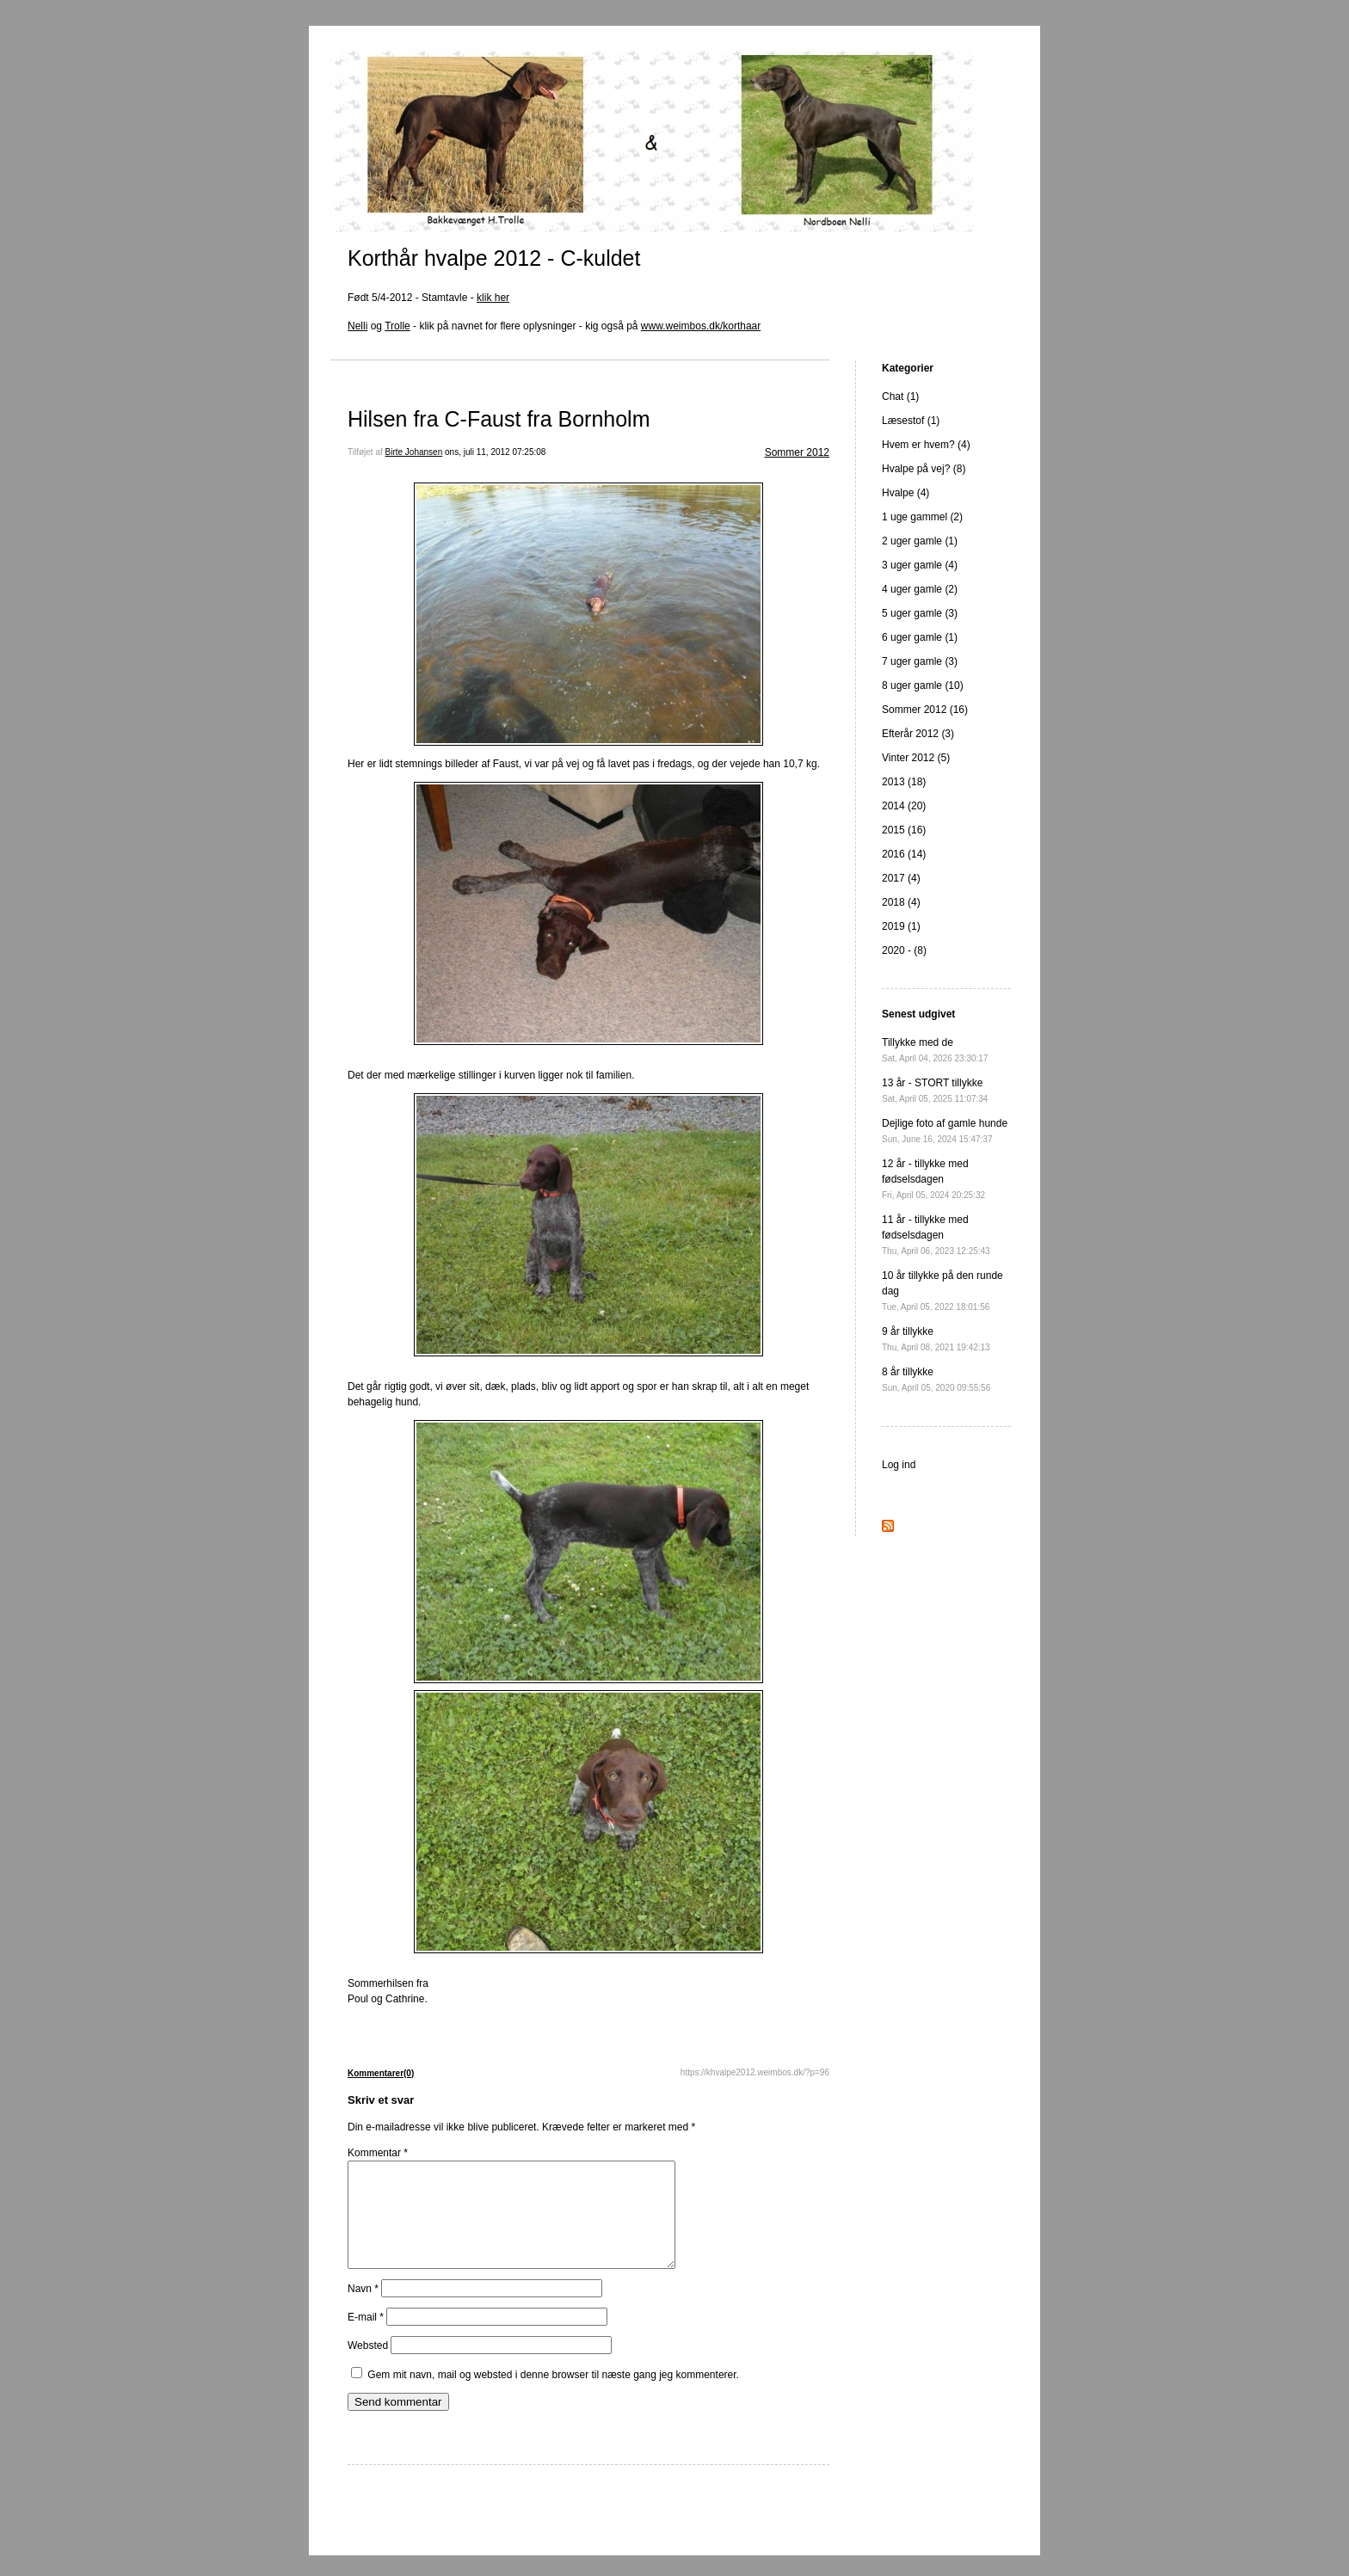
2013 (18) (904, 782)
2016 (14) (904, 854)
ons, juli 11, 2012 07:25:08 (495, 452)
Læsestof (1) (910, 421)
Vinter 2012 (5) (916, 758)
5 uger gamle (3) (920, 613)
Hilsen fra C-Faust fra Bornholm (499, 419)
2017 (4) (901, 878)
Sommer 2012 (797, 452)
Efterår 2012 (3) (918, 734)
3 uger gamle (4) (920, 565)
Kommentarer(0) (381, 2073)
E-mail (366, 2338)
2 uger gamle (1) (920, 541)
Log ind (898, 1465)
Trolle (397, 326)
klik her (493, 298)
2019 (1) (901, 926)
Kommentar (378, 2153)
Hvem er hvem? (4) (926, 445)
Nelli (357, 326)
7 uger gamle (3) (920, 661)
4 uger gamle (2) (920, 589)
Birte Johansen (414, 452)
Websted (368, 2366)
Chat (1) (900, 396)
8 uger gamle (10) (923, 685)
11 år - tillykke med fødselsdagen (936, 1235)
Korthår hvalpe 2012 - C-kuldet (494, 258)
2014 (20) (904, 806)
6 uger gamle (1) (920, 637)
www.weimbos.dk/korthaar (701, 326)
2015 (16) (904, 830)
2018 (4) (901, 902)
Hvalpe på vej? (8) (923, 469)
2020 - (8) (904, 950)
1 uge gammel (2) (922, 517)
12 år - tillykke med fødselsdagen (933, 1179)
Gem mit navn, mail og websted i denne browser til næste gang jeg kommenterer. (553, 2395)
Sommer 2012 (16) (925, 710)
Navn (363, 2309)
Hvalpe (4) (905, 493)
